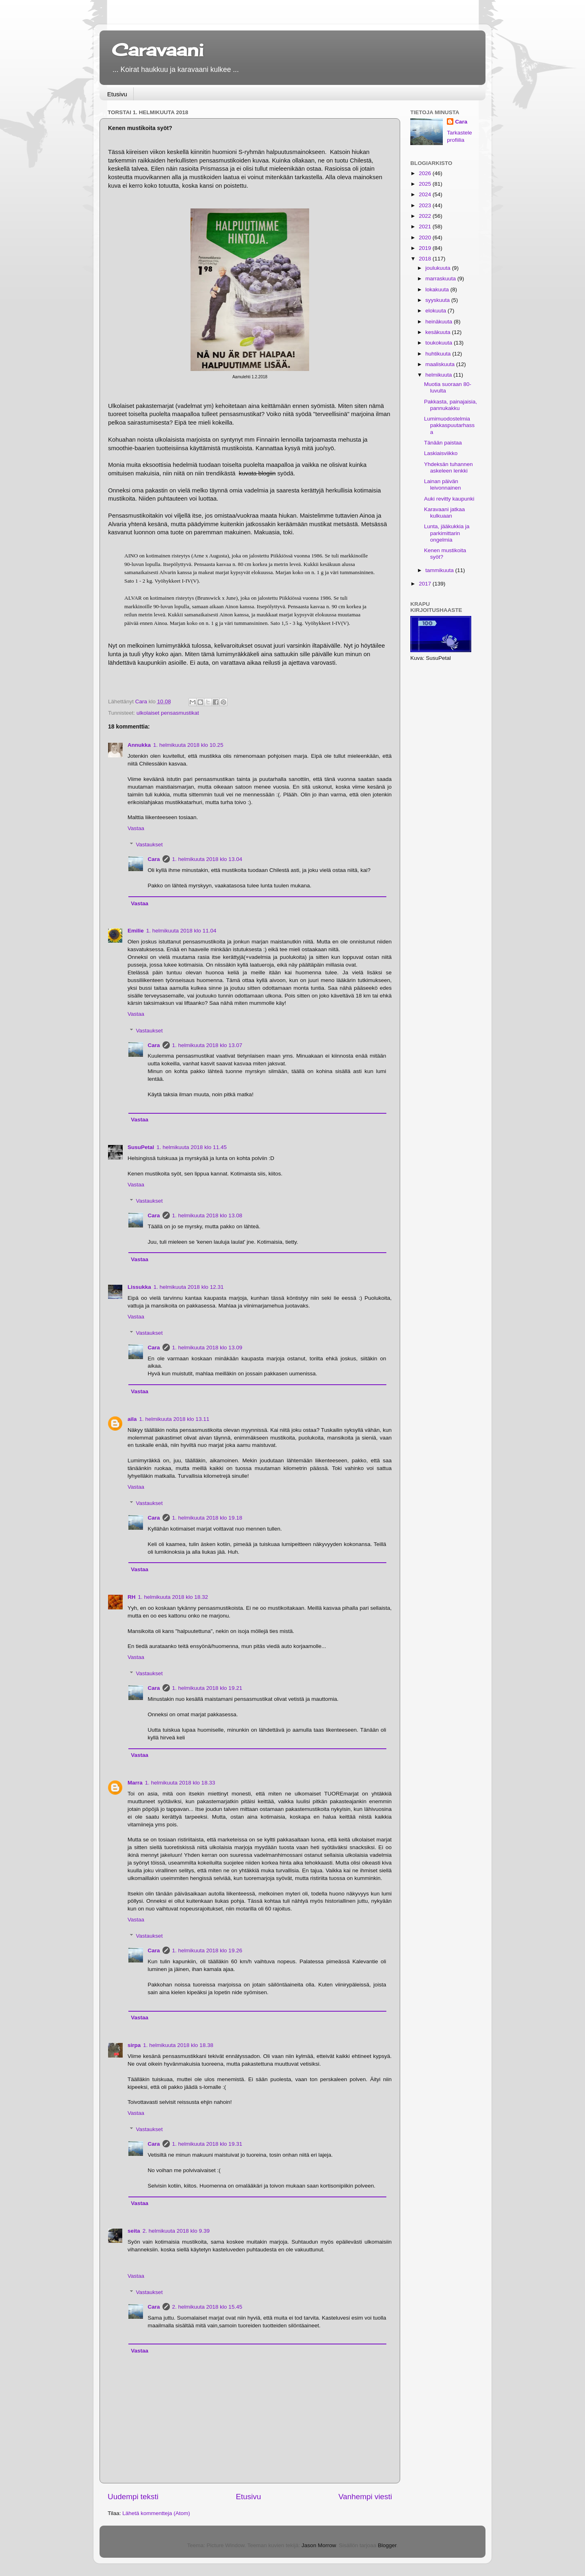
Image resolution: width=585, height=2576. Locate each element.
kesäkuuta (438, 332)
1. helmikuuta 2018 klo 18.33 (180, 1783)
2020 (426, 237)
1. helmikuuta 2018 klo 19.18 (207, 1518)
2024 (426, 194)
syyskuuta (438, 300)
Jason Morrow (318, 2545)
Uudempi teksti (133, 2496)
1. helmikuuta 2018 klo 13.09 (207, 1347)
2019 (426, 248)
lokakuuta (438, 289)
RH (132, 1597)
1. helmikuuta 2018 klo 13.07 (207, 1045)
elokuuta (436, 311)
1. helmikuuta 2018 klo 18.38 (178, 2045)
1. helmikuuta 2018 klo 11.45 (191, 1147)
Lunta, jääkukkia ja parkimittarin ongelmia (447, 532)
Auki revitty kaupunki (449, 499)
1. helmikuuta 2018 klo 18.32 (173, 1597)
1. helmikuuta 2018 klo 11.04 (181, 931)
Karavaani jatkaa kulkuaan (444, 512)
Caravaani (158, 49)
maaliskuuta (440, 364)
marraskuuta (441, 278)
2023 (426, 205)
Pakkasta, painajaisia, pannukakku (450, 405)
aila (132, 1419)
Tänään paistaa (443, 443)
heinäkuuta (439, 322)
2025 (426, 184)
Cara (154, 859)
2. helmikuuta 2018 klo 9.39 (176, 2231)
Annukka (139, 745)
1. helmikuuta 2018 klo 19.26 (207, 1950)
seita (134, 2231)
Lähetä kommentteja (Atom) (156, 2513)
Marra (135, 1783)
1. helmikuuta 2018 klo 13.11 (174, 1419)
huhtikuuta (438, 354)
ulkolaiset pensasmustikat (167, 713)
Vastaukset (149, 845)
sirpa (134, 2045)
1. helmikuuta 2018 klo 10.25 (188, 745)
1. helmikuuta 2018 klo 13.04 (207, 859)
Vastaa (136, 828)
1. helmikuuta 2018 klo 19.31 (207, 2144)
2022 (426, 216)
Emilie (136, 931)
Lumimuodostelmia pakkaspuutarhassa (449, 425)
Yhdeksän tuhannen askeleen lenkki (448, 467)
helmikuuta (439, 375)
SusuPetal (141, 1147)
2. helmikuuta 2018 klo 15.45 (207, 2307)
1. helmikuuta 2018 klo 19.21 (207, 1688)
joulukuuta (438, 268)
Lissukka (139, 1287)
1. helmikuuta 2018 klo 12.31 (189, 1287)
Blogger (387, 2545)
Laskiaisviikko (441, 453)
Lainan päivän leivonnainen (442, 484)
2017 (426, 584)
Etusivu (117, 94)
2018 (426, 259)
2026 (426, 173)
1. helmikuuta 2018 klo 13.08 (207, 1215)
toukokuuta (439, 343)
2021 (426, 226)
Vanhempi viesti (365, 2496)
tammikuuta (440, 570)
